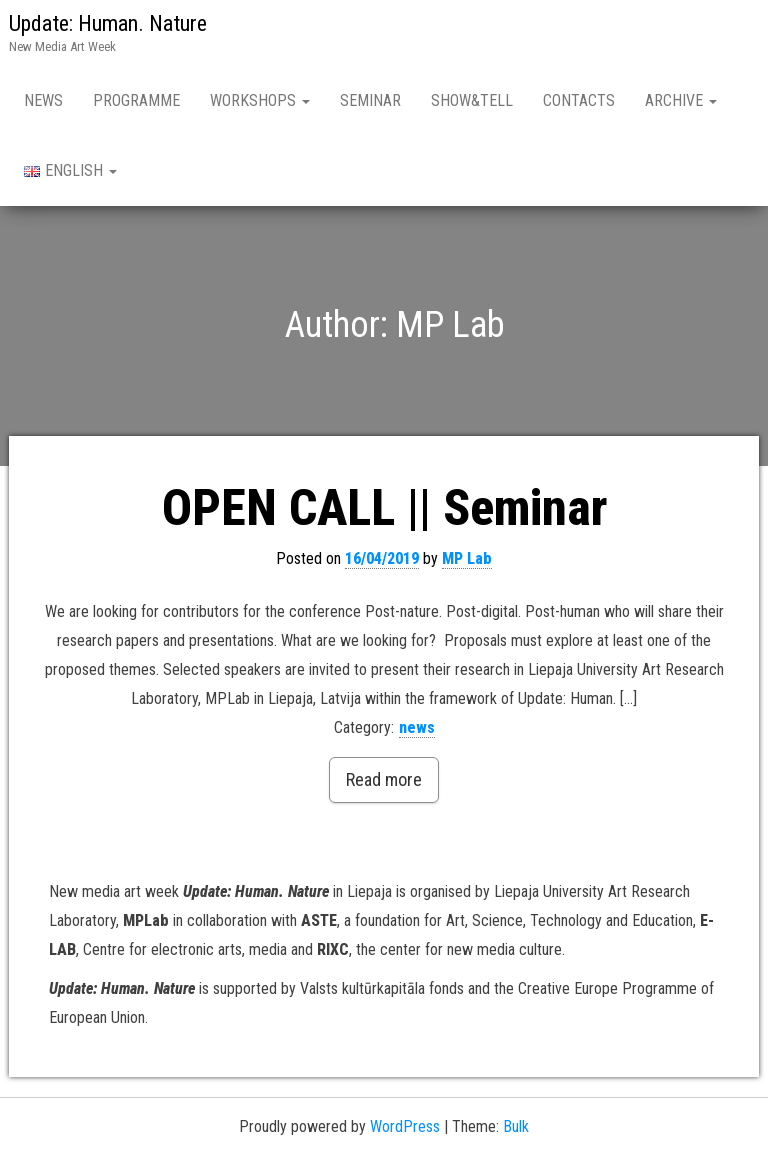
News (43, 100)
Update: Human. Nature (108, 23)
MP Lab (467, 558)
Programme (136, 100)
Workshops (260, 100)
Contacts (579, 100)
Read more (384, 779)
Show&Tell (472, 100)
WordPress (405, 1126)
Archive (681, 100)
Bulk (516, 1126)
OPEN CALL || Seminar (384, 508)
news (417, 727)
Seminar (370, 100)
